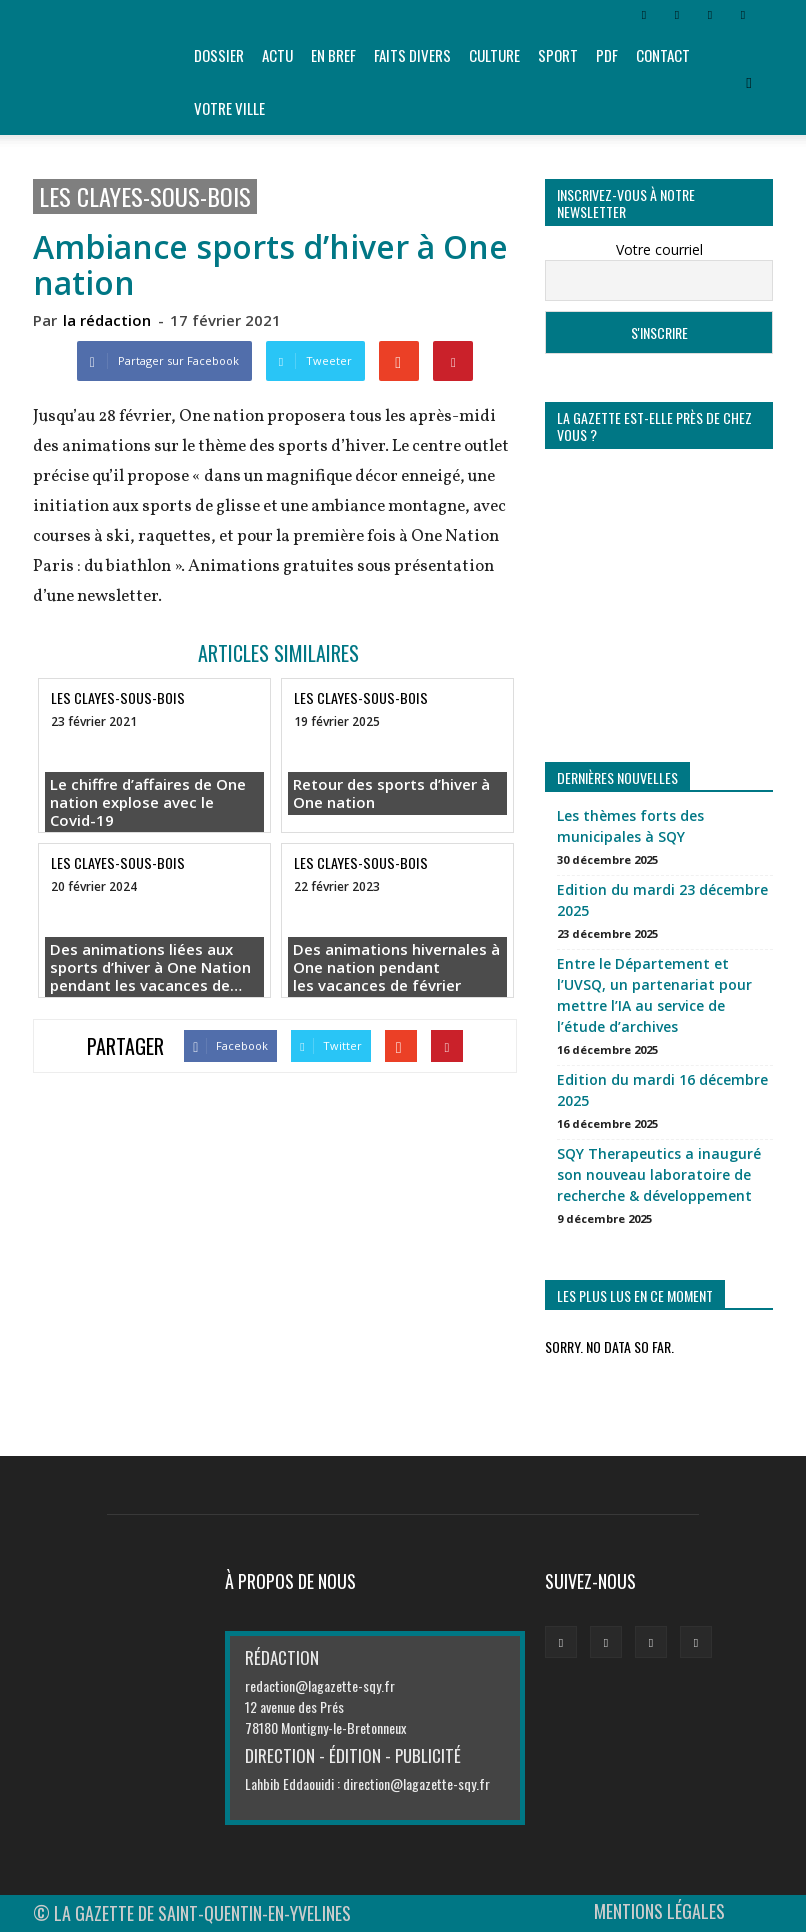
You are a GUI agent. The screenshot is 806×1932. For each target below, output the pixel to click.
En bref (333, 55)
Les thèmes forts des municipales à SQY (630, 826)
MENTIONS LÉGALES (659, 1911)
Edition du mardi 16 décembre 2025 (662, 1090)
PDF (607, 55)
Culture (494, 55)
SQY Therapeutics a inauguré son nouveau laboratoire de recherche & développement (659, 1174)
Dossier (219, 55)
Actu (277, 55)
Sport (558, 55)
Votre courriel (659, 249)
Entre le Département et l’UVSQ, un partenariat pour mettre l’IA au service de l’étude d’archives (654, 995)
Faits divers (412, 55)
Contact (663, 55)
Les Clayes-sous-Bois (145, 196)
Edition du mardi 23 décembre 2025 (662, 900)
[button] (749, 82)
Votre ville (229, 108)
